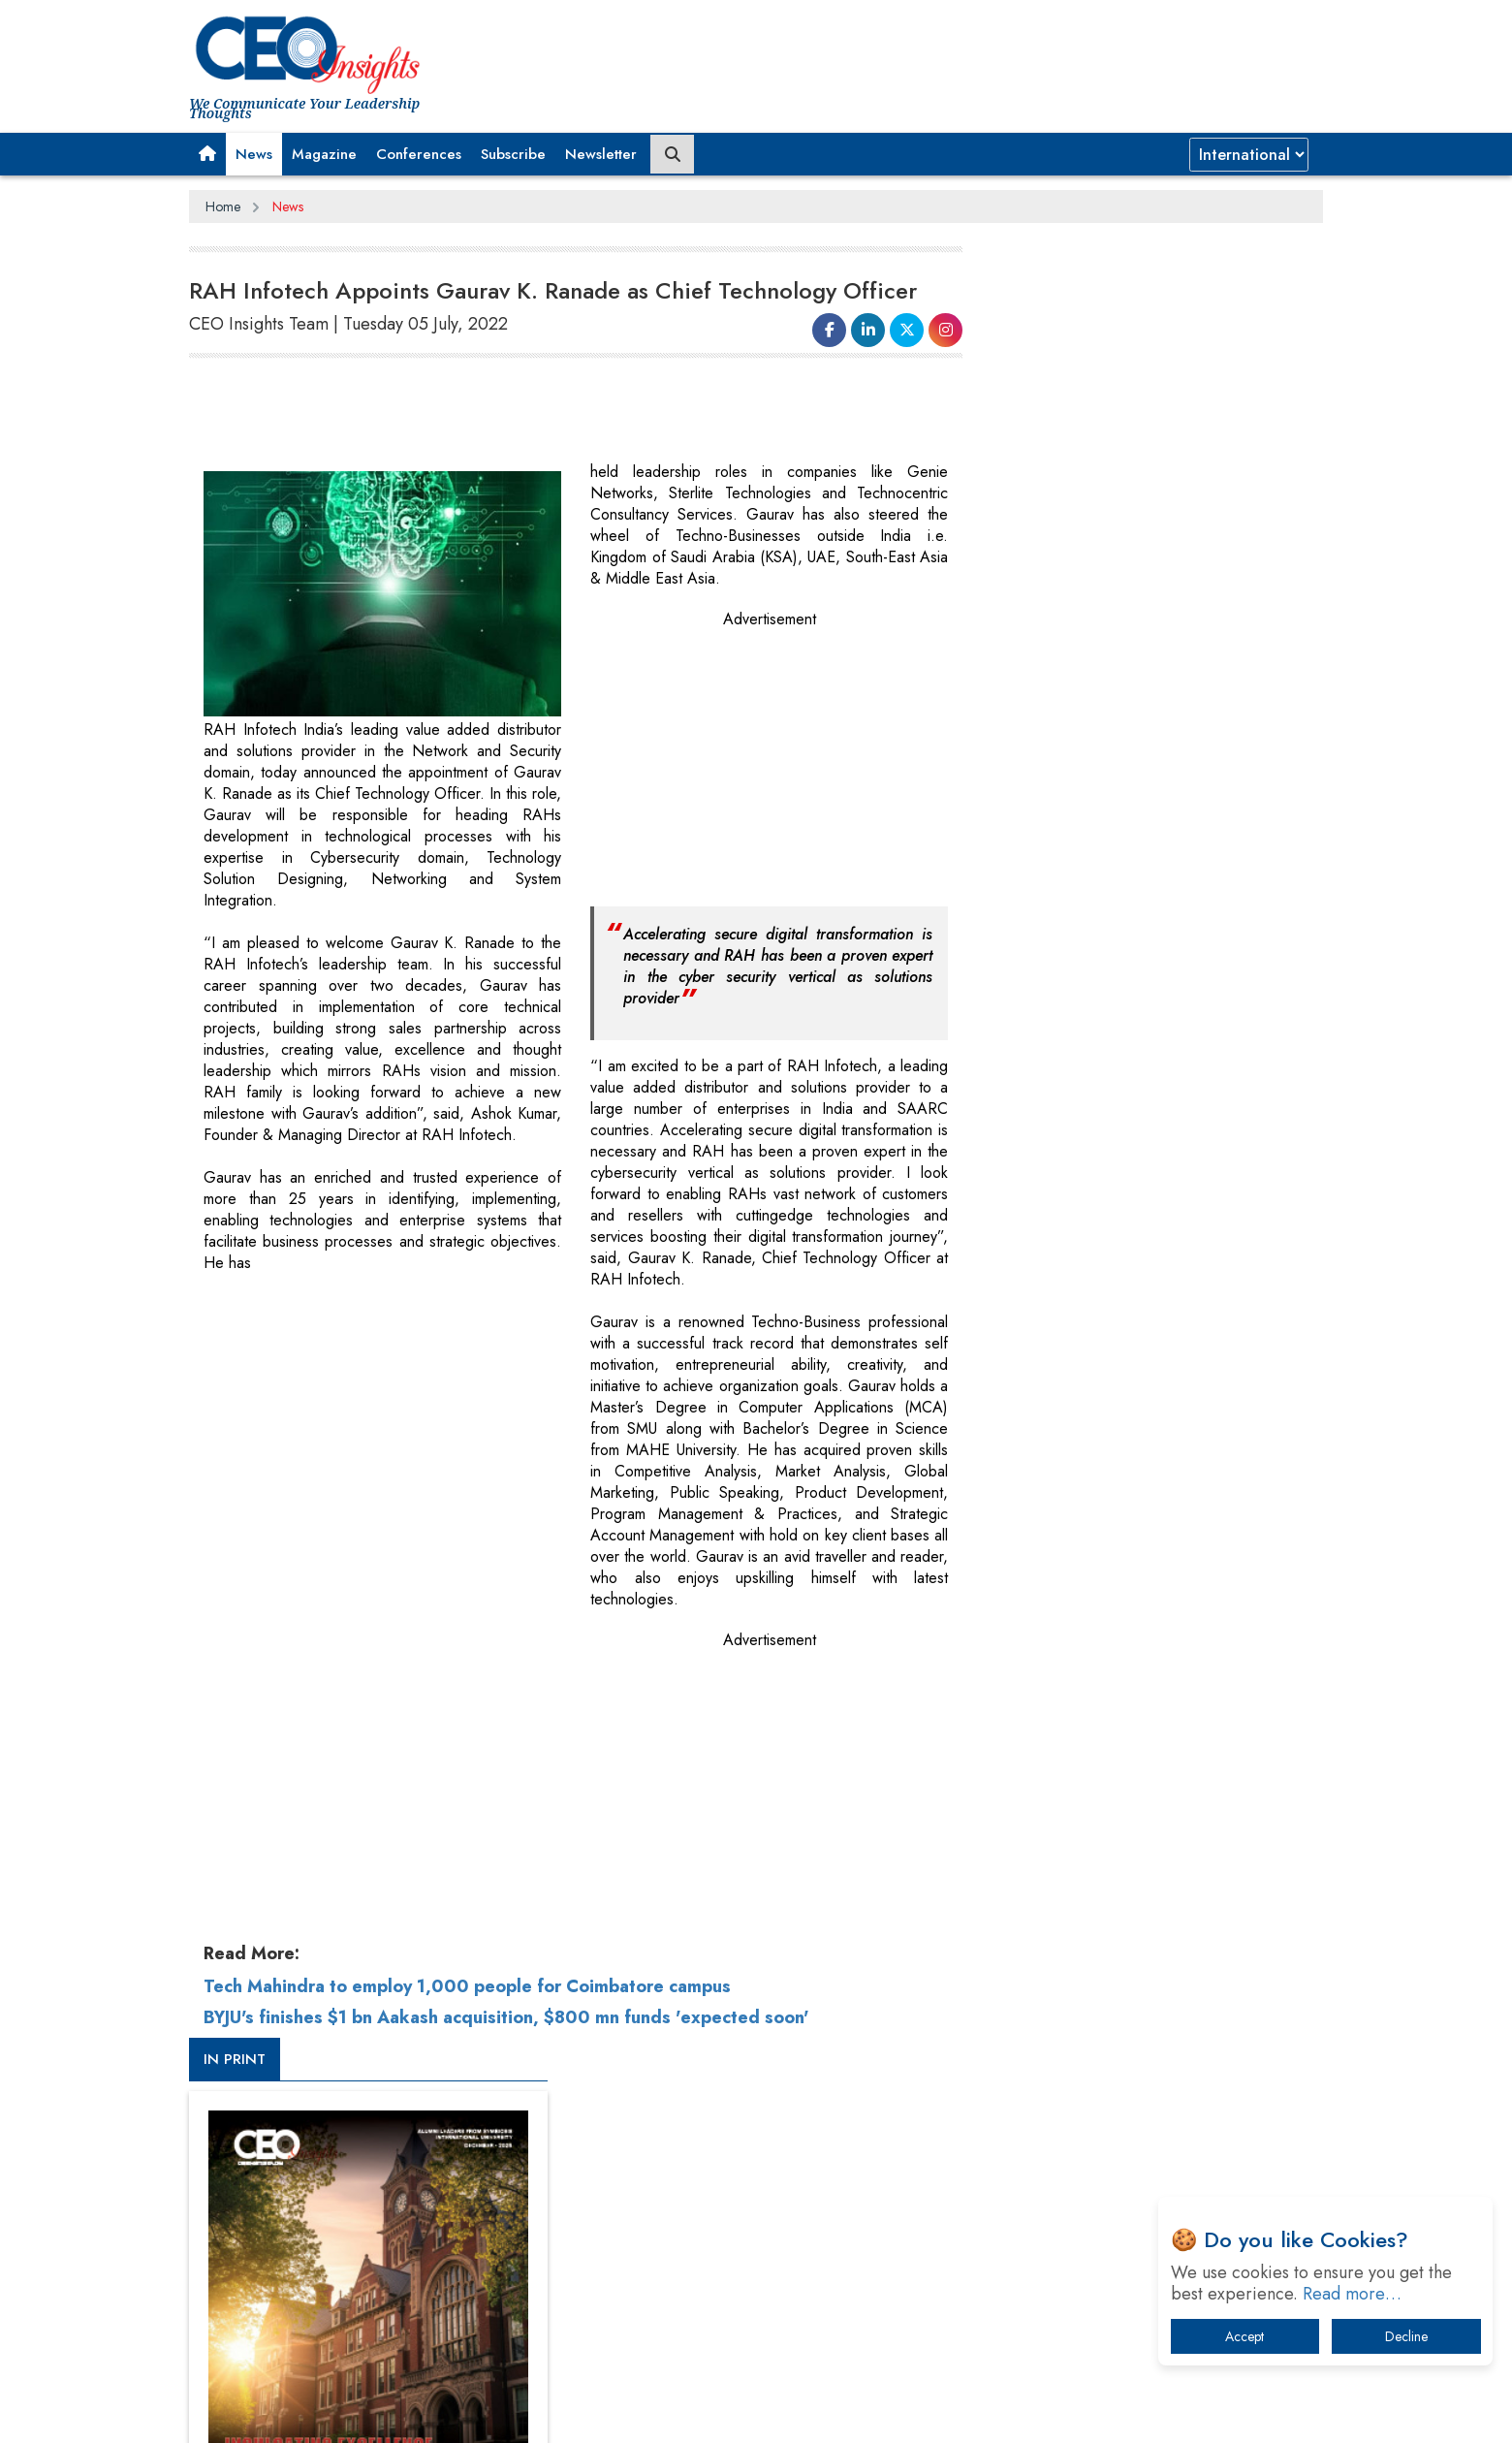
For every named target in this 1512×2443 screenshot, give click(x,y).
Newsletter (601, 154)
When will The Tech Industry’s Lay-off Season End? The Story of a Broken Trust (1150, 1906)
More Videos (1015, 1353)
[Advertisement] (542, 413)
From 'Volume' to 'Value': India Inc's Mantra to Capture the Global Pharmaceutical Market (1137, 1805)
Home (222, 206)
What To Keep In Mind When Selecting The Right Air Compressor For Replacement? (1144, 2007)
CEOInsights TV (1042, 1050)
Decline (1406, 2336)
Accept (1244, 2336)
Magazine (324, 154)
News (254, 154)
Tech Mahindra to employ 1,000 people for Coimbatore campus (467, 1986)
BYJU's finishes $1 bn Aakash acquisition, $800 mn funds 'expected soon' (506, 2017)
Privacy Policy (423, 2413)
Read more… (1352, 2293)
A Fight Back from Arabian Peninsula (1107, 1856)
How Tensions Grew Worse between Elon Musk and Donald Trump (1141, 2127)
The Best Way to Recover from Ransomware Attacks (1131, 2067)
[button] (207, 154)
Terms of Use (537, 2413)
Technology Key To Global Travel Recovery (1125, 1957)
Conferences (418, 154)
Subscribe (513, 154)
